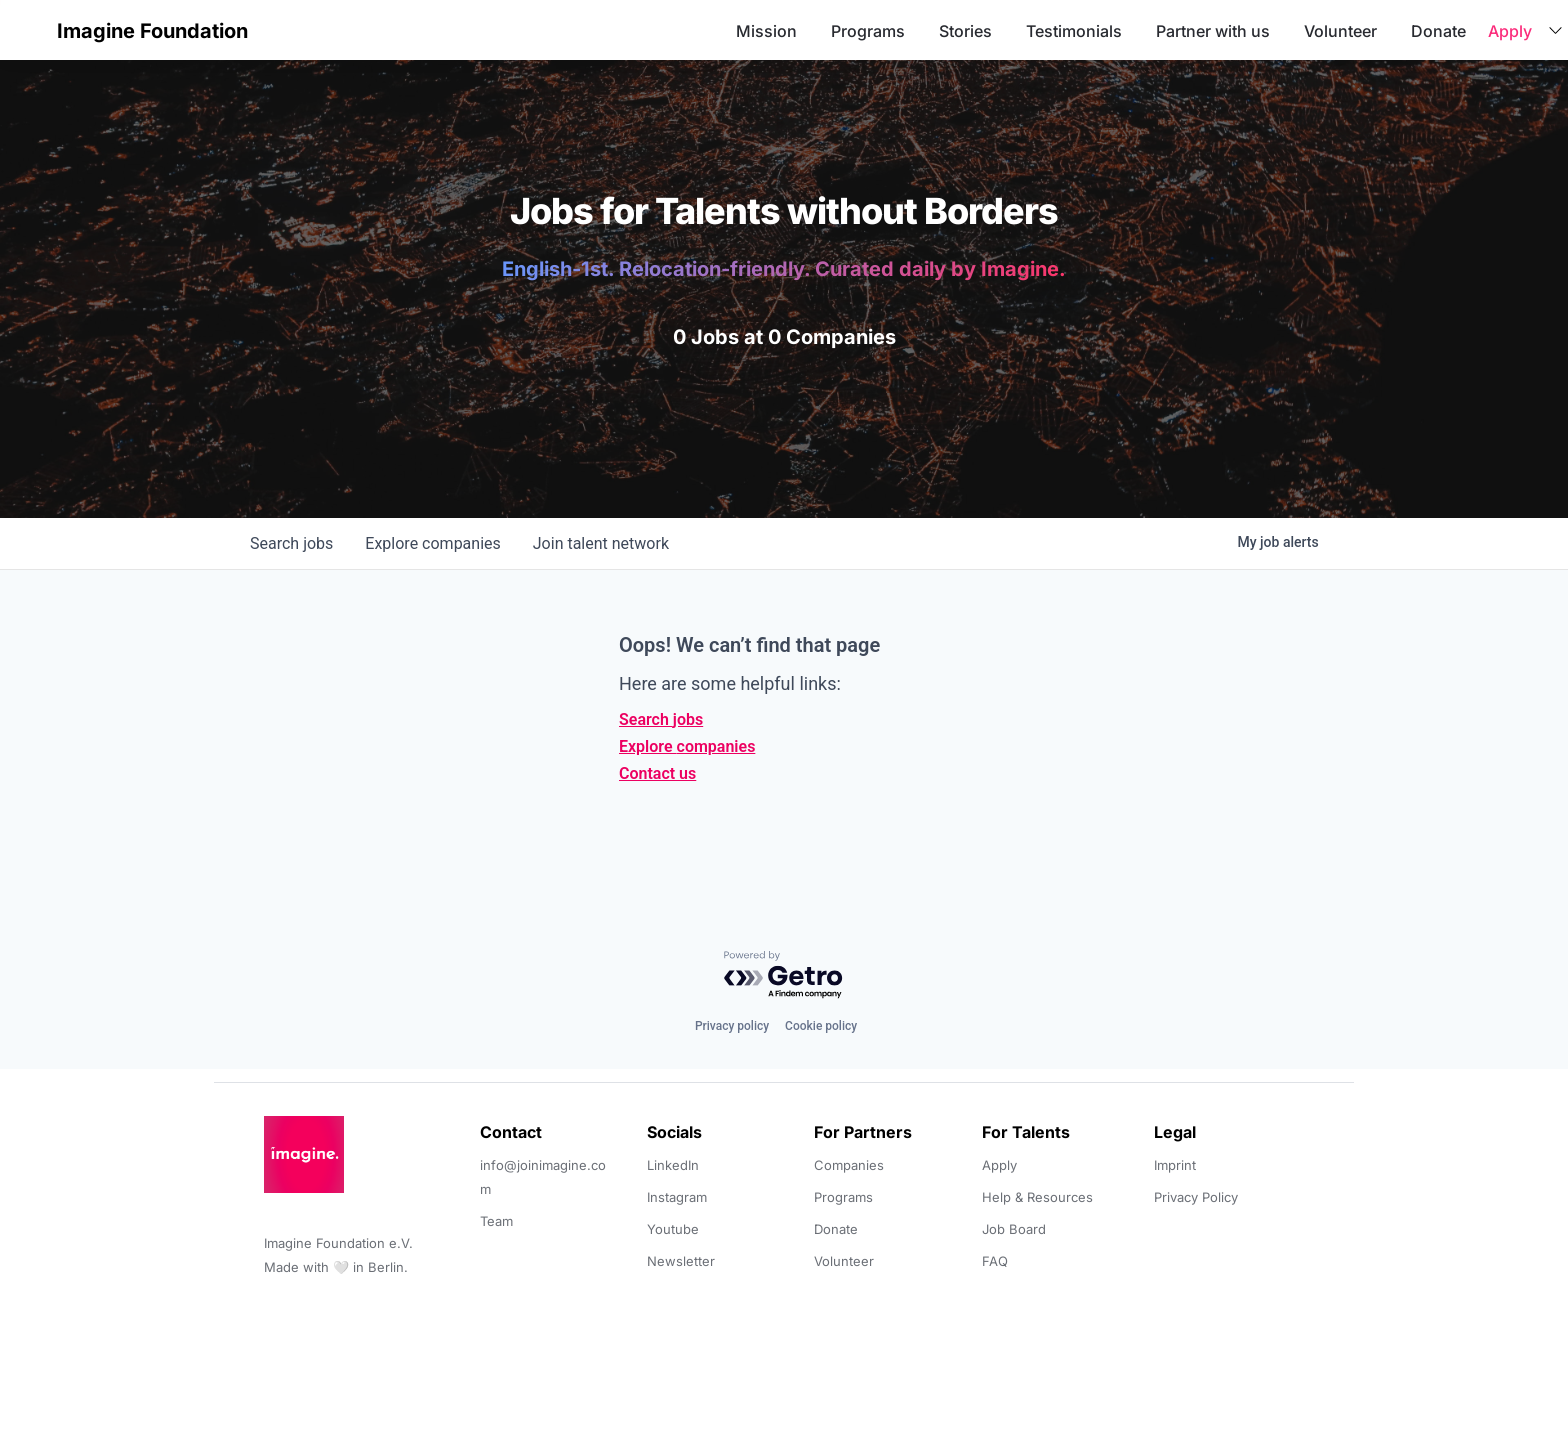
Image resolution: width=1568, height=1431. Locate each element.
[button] (32, 30)
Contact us (657, 773)
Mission (766, 31)
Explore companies (687, 746)
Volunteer (1340, 31)
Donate (1438, 31)
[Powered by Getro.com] (784, 975)
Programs (868, 31)
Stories (965, 31)
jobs (291, 543)
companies (432, 543)
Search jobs (661, 719)
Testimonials (1074, 31)
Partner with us (1213, 31)
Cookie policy (821, 1026)
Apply (1510, 31)
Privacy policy (732, 1026)
